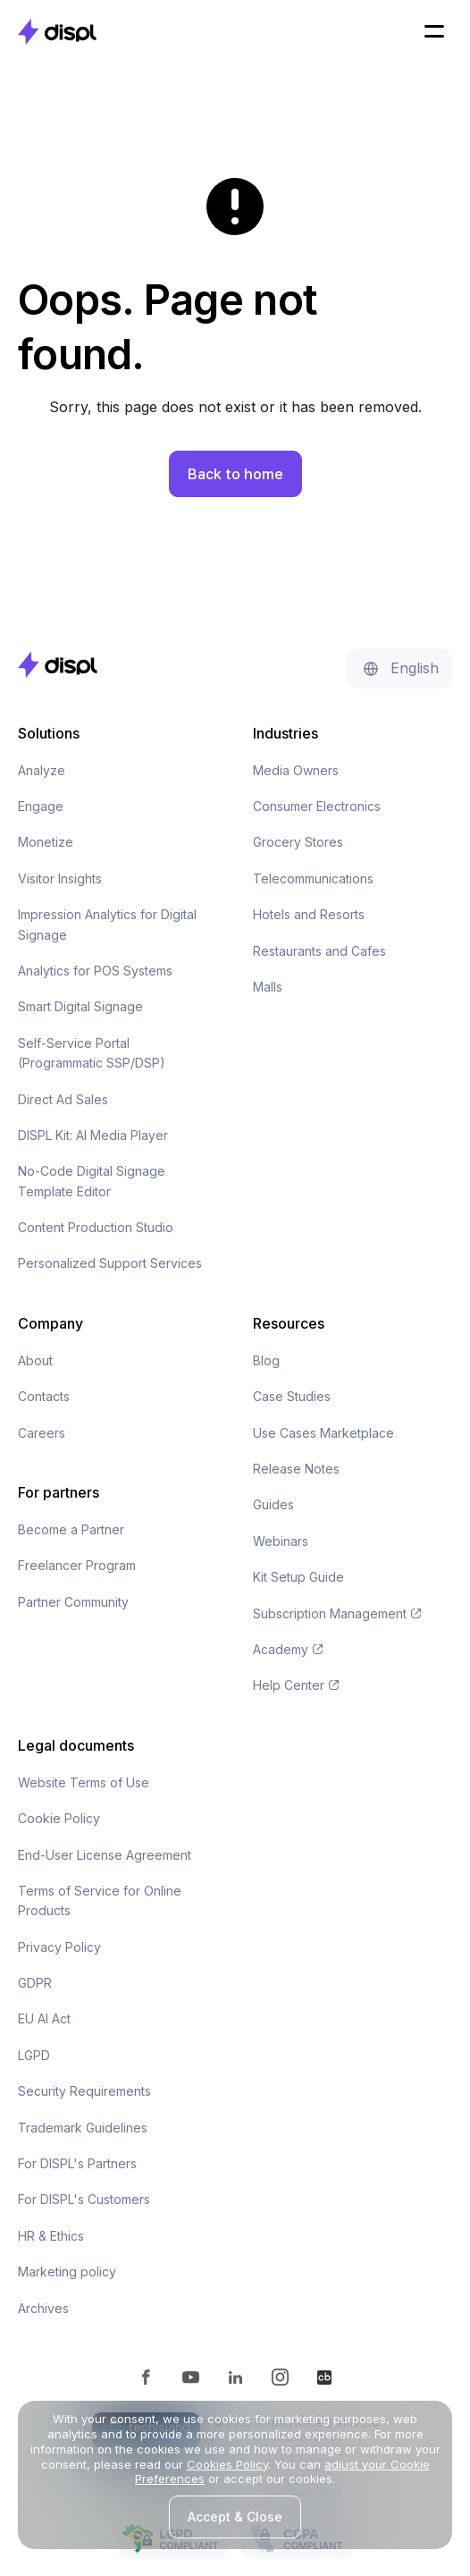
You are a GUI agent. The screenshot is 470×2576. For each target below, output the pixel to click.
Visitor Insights (60, 878)
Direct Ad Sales (63, 1099)
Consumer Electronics (317, 806)
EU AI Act (44, 2018)
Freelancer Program (77, 1565)
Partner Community (73, 1601)
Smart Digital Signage (80, 1006)
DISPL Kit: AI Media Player (93, 1135)
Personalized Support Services (110, 1263)
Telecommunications (313, 878)
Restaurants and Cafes (319, 951)
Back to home (235, 474)
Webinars (280, 1541)
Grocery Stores (298, 841)
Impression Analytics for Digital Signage (107, 924)
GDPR (35, 1982)
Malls (267, 986)
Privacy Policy (59, 1947)
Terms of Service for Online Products (99, 1900)
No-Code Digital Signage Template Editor (91, 1180)
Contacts (44, 1396)
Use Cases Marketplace (323, 1432)
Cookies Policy (227, 2464)
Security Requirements (84, 2091)
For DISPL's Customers (84, 2199)
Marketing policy (67, 2271)
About (35, 1360)
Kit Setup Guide (298, 1576)
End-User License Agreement (104, 1854)
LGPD (34, 2055)
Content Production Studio (95, 1227)
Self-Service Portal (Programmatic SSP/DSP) (91, 1052)
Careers (41, 1432)
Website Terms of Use (83, 1782)
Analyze (41, 770)
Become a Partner (71, 1529)
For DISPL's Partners (77, 2163)
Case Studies (292, 1396)
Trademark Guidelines (82, 2127)
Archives (43, 2308)
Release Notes (296, 1468)
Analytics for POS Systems (95, 970)
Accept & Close (235, 2516)
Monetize (45, 841)
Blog (266, 1360)
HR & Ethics (51, 2235)
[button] (434, 31)
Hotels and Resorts (309, 914)
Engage (40, 806)
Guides (273, 1504)
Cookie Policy (59, 1818)
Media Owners (296, 770)
